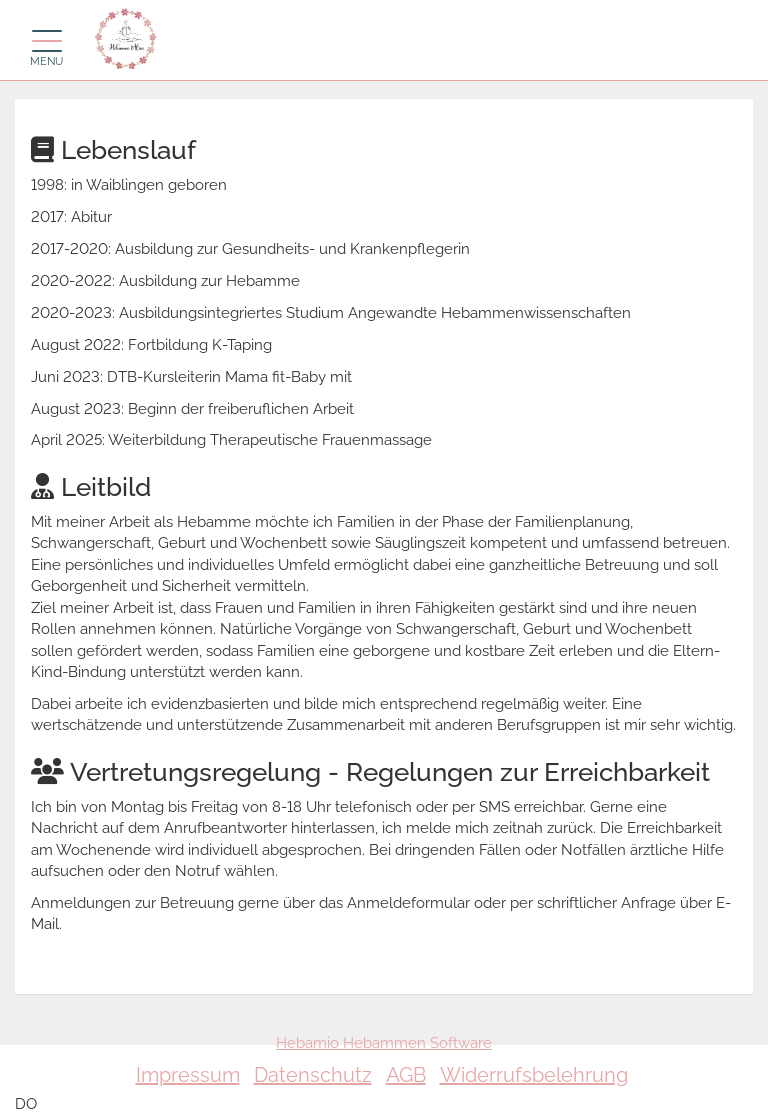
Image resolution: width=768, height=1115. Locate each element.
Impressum (188, 1075)
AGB (406, 1075)
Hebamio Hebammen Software (384, 1043)
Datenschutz (313, 1075)
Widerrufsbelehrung (534, 1075)
